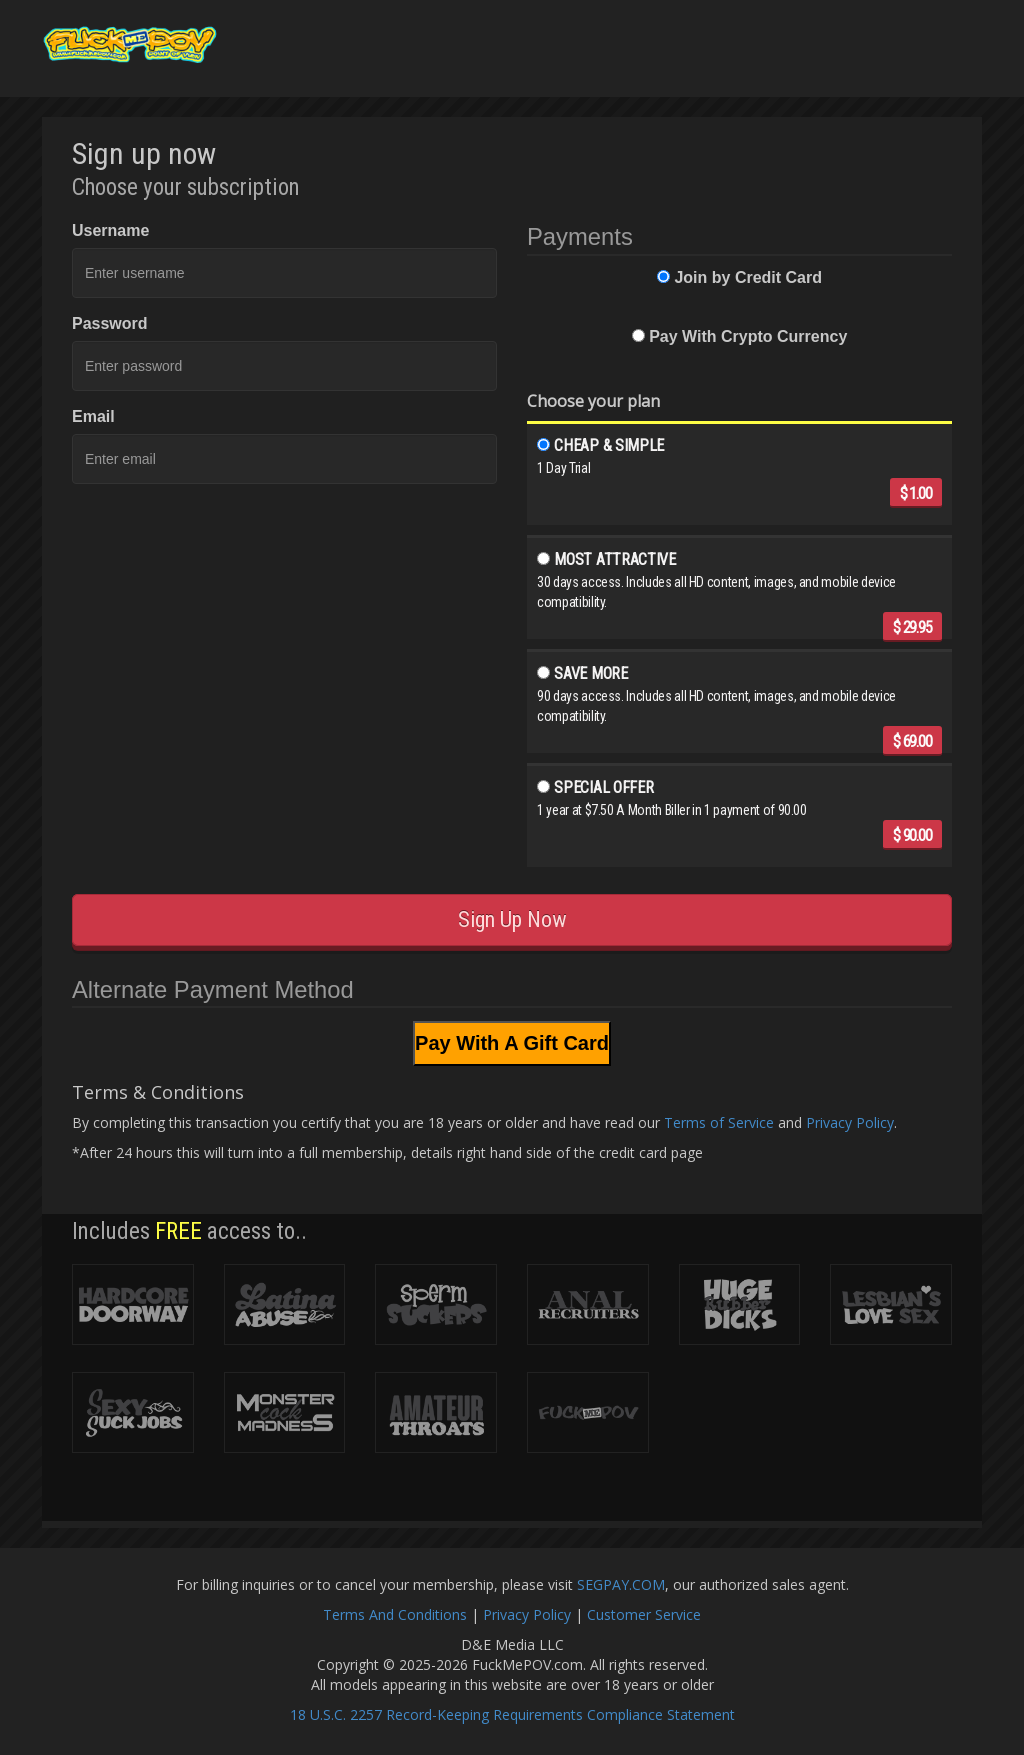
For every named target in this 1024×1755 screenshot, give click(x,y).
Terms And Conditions (395, 1614)
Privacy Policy (850, 1122)
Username (110, 230)
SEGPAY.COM (621, 1584)
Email (93, 416)
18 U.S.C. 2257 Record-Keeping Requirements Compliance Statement (512, 1714)
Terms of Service (719, 1122)
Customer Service (644, 1614)
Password (110, 323)
